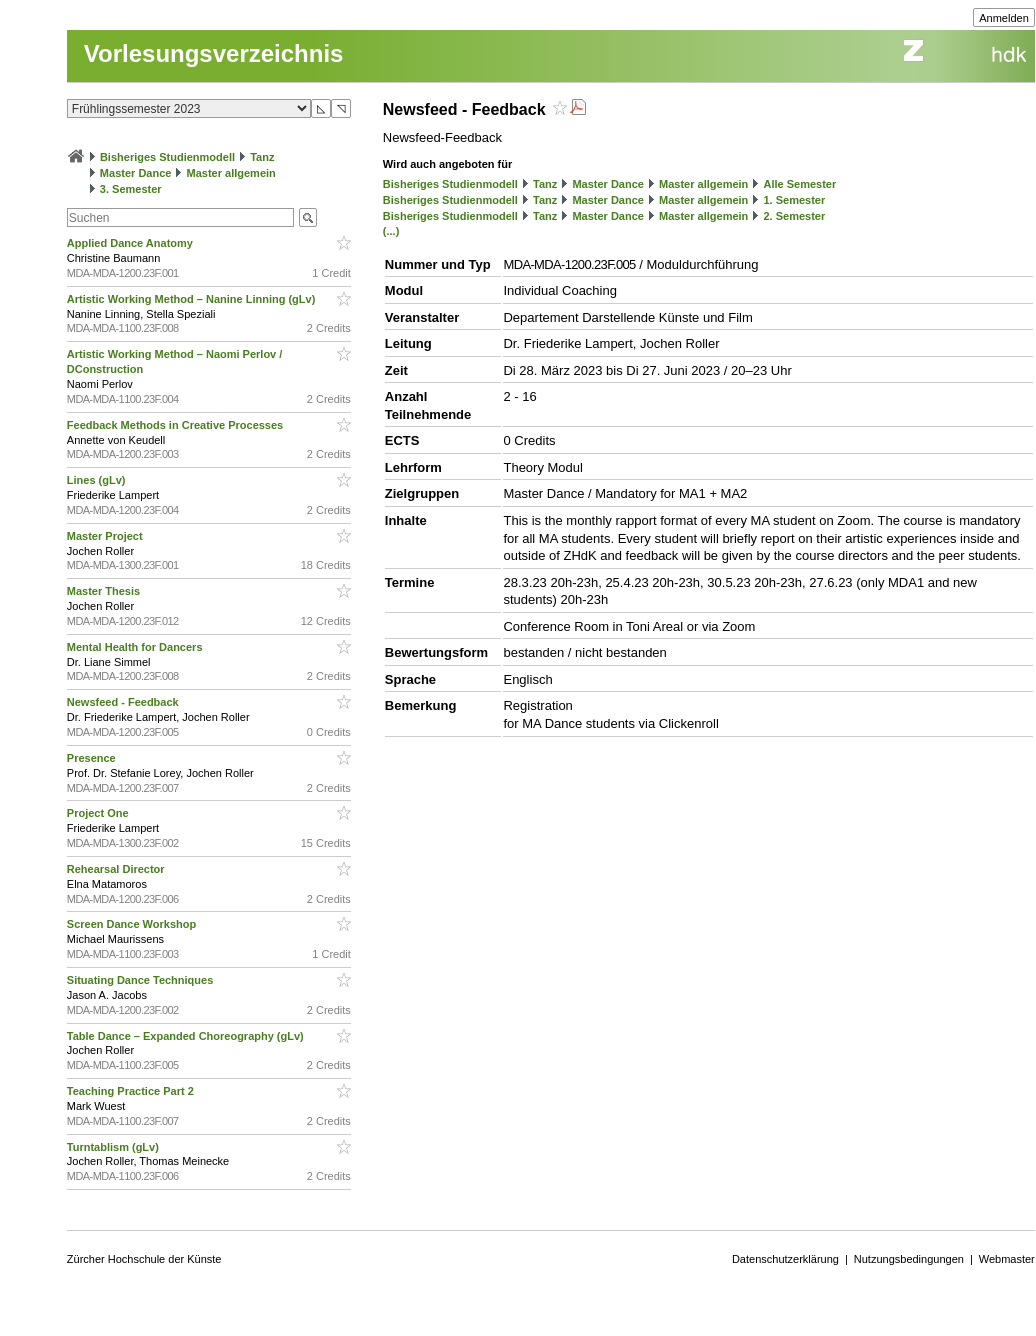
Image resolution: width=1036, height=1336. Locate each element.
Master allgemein (231, 173)
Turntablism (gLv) (114, 1147)
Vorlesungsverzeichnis (214, 53)
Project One (99, 813)
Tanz (262, 157)
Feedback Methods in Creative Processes (176, 425)
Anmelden (1004, 18)
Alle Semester (799, 184)
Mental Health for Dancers (136, 647)
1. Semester (794, 200)
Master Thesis (105, 591)
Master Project (106, 536)
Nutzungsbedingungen (909, 1259)
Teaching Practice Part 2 (132, 1091)
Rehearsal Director (117, 869)
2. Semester (794, 216)
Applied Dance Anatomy (131, 243)
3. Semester (131, 189)
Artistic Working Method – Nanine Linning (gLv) (193, 299)
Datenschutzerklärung (785, 1259)
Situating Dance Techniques (142, 980)
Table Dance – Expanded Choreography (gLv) (187, 1036)
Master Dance (136, 173)
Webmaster (1007, 1259)
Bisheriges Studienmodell (167, 157)
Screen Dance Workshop (133, 924)
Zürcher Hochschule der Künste (144, 1259)
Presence (93, 758)
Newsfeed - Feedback (124, 702)
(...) (391, 231)
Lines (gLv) (98, 480)
